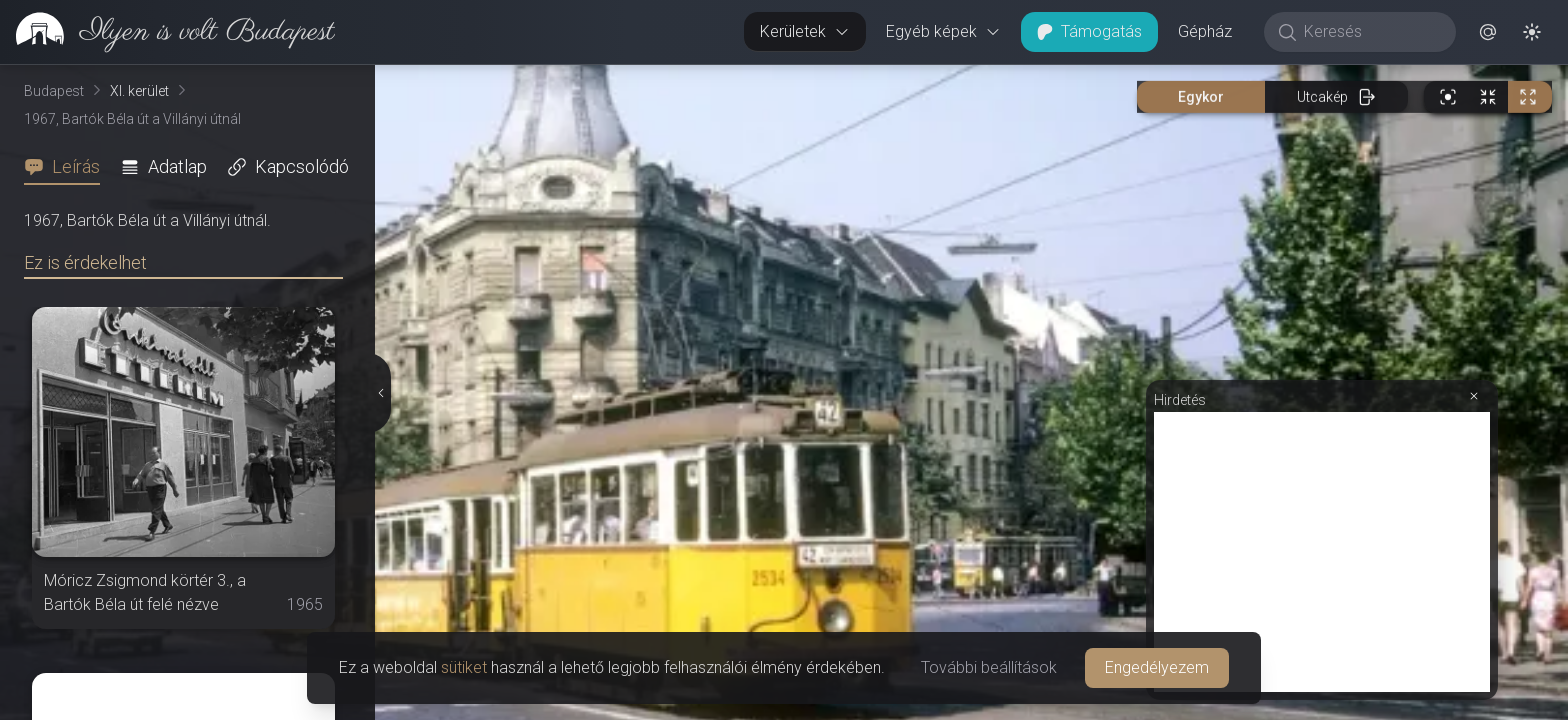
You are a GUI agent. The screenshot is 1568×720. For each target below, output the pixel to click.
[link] (167, 32)
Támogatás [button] (1089, 31)
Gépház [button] (1205, 31)
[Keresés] (1370, 32)
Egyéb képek (943, 31)
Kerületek (805, 31)
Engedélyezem (1157, 667)
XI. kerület (139, 91)
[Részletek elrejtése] (381, 393)
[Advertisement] (1322, 552)
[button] (1488, 32)
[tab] (68, 167)
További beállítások (989, 667)
